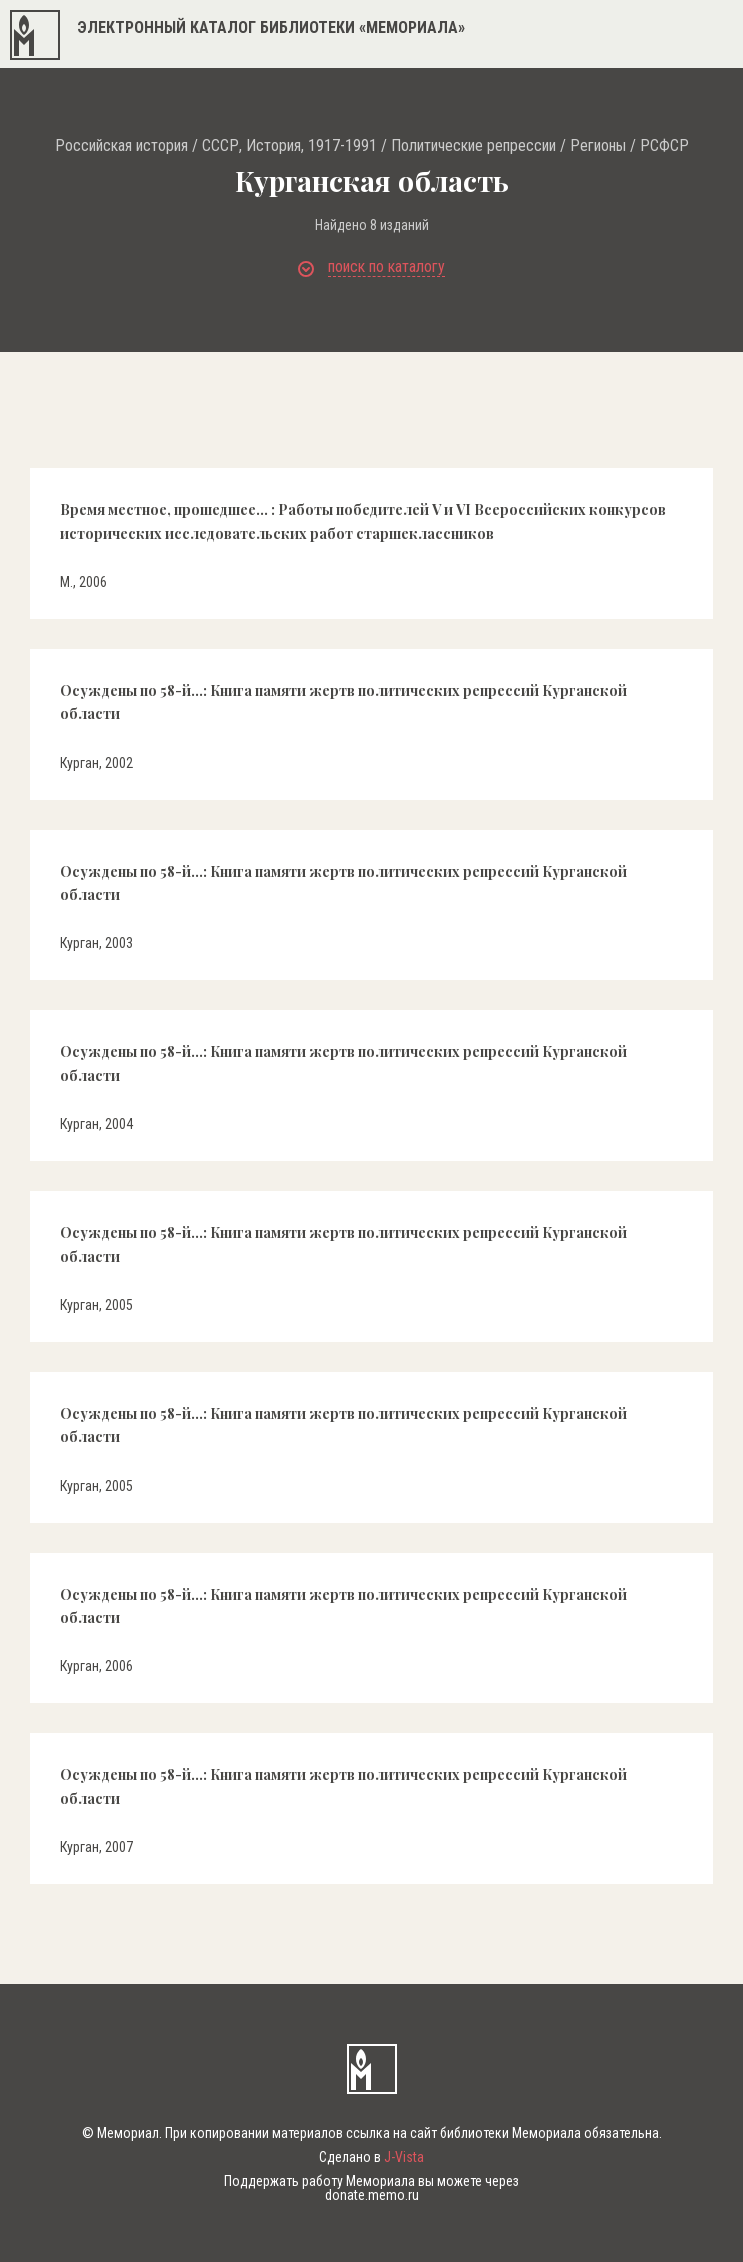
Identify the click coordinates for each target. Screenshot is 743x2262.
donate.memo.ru (372, 2195)
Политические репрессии (473, 146)
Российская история (121, 146)
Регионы (598, 146)
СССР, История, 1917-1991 (289, 146)
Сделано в (371, 2157)
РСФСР (664, 146)
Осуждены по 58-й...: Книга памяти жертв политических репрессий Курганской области (343, 702)
